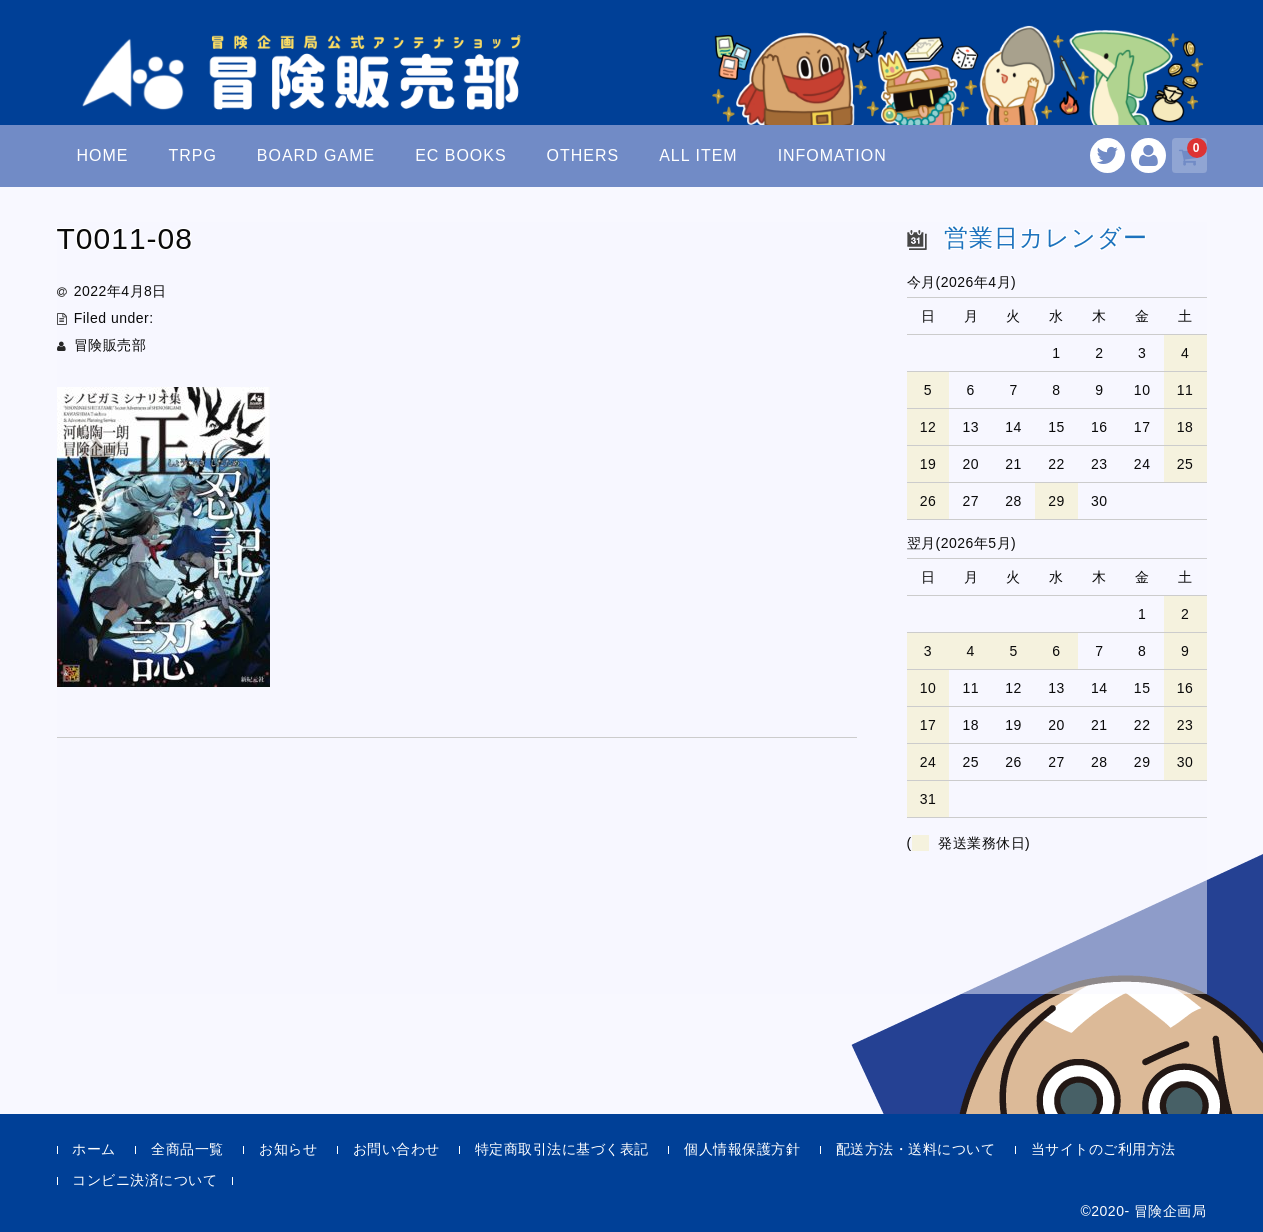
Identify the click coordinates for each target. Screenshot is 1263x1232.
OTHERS (583, 155)
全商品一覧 (187, 1149)
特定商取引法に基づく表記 (562, 1149)
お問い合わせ (396, 1149)
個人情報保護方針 (742, 1149)
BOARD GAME (316, 155)
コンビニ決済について (144, 1180)
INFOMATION (832, 155)
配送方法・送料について (916, 1149)
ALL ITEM (698, 155)
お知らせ (288, 1149)
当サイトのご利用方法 (1103, 1149)
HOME (102, 155)
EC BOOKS (461, 155)
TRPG (192, 155)
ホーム (94, 1149)
